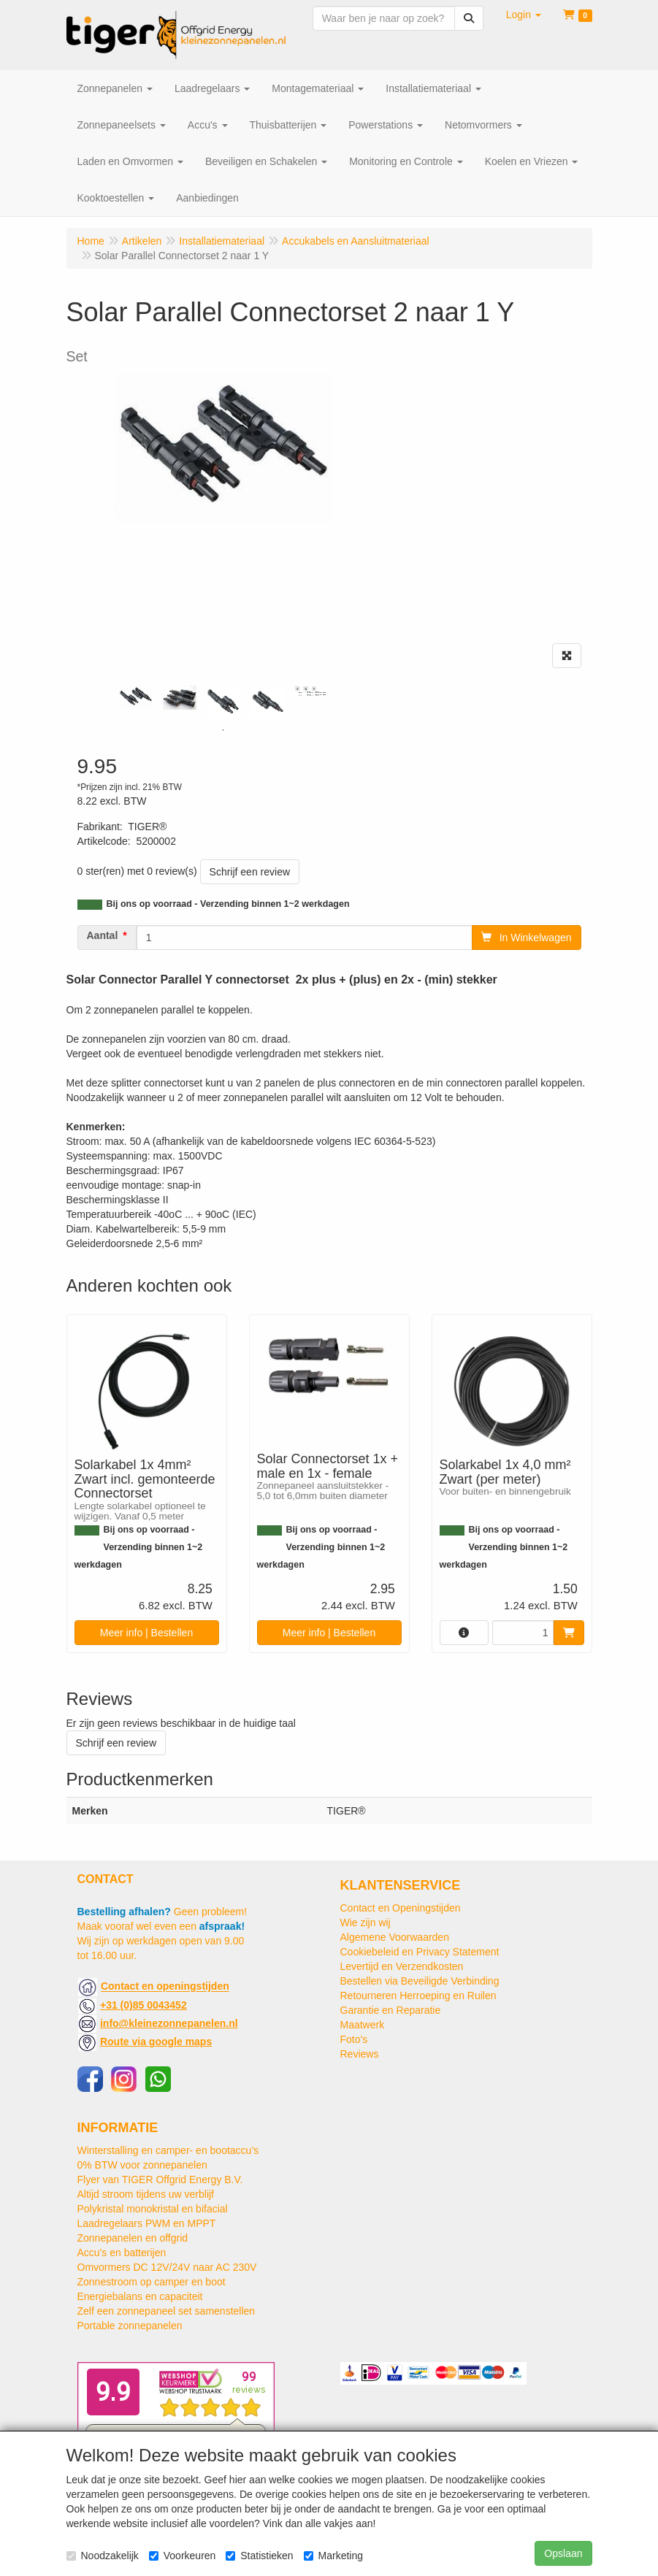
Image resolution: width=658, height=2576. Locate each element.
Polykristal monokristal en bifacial (152, 2209)
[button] (523, 14)
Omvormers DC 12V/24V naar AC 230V (167, 2267)
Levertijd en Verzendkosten (402, 1966)
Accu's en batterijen (122, 2252)
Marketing (333, 2555)
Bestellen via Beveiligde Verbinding (420, 1981)
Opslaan (563, 2553)
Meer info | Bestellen (146, 1632)
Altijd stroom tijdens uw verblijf (146, 2194)
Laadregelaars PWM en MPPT (146, 2223)
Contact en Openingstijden (400, 1908)
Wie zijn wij (365, 1922)
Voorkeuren (182, 2555)
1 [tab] (223, 730)
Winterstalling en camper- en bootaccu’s (168, 2150)
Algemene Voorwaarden (394, 1937)
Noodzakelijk (102, 2555)
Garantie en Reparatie (390, 2010)
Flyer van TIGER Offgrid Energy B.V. (160, 2179)
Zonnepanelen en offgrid (132, 2238)
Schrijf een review (250, 872)
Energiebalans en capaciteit (140, 2296)
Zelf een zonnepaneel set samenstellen (166, 2311)
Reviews (359, 2054)
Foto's (354, 2039)
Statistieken (259, 2555)
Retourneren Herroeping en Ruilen (418, 1995)
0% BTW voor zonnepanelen (142, 2165)
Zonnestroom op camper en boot (151, 2282)
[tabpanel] (136, 697)
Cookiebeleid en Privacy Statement (420, 1952)
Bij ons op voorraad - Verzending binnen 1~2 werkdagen (228, 904)
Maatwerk (362, 2025)
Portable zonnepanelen (130, 2325)
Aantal (102, 935)
